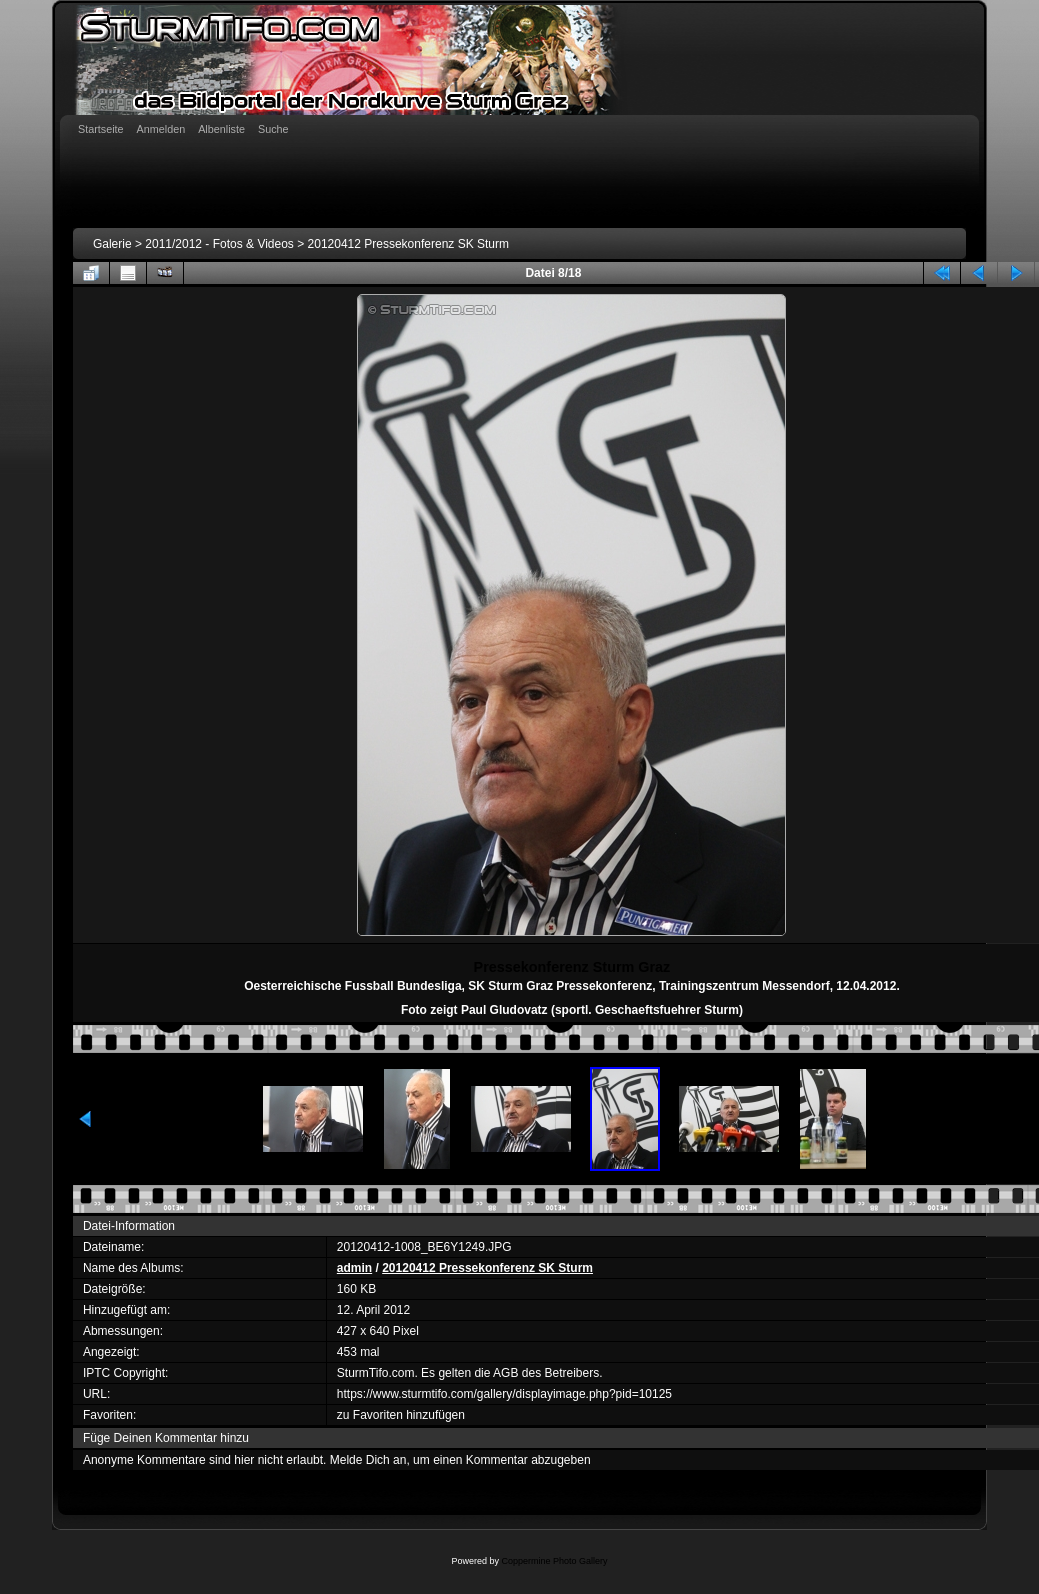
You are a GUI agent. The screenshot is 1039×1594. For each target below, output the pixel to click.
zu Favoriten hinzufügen (401, 1415)
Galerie (112, 244)
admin (354, 1268)
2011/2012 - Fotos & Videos (219, 244)
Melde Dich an (368, 1460)
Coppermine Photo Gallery (554, 1561)
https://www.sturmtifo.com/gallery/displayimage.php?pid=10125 (504, 1394)
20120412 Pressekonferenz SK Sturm (408, 244)
